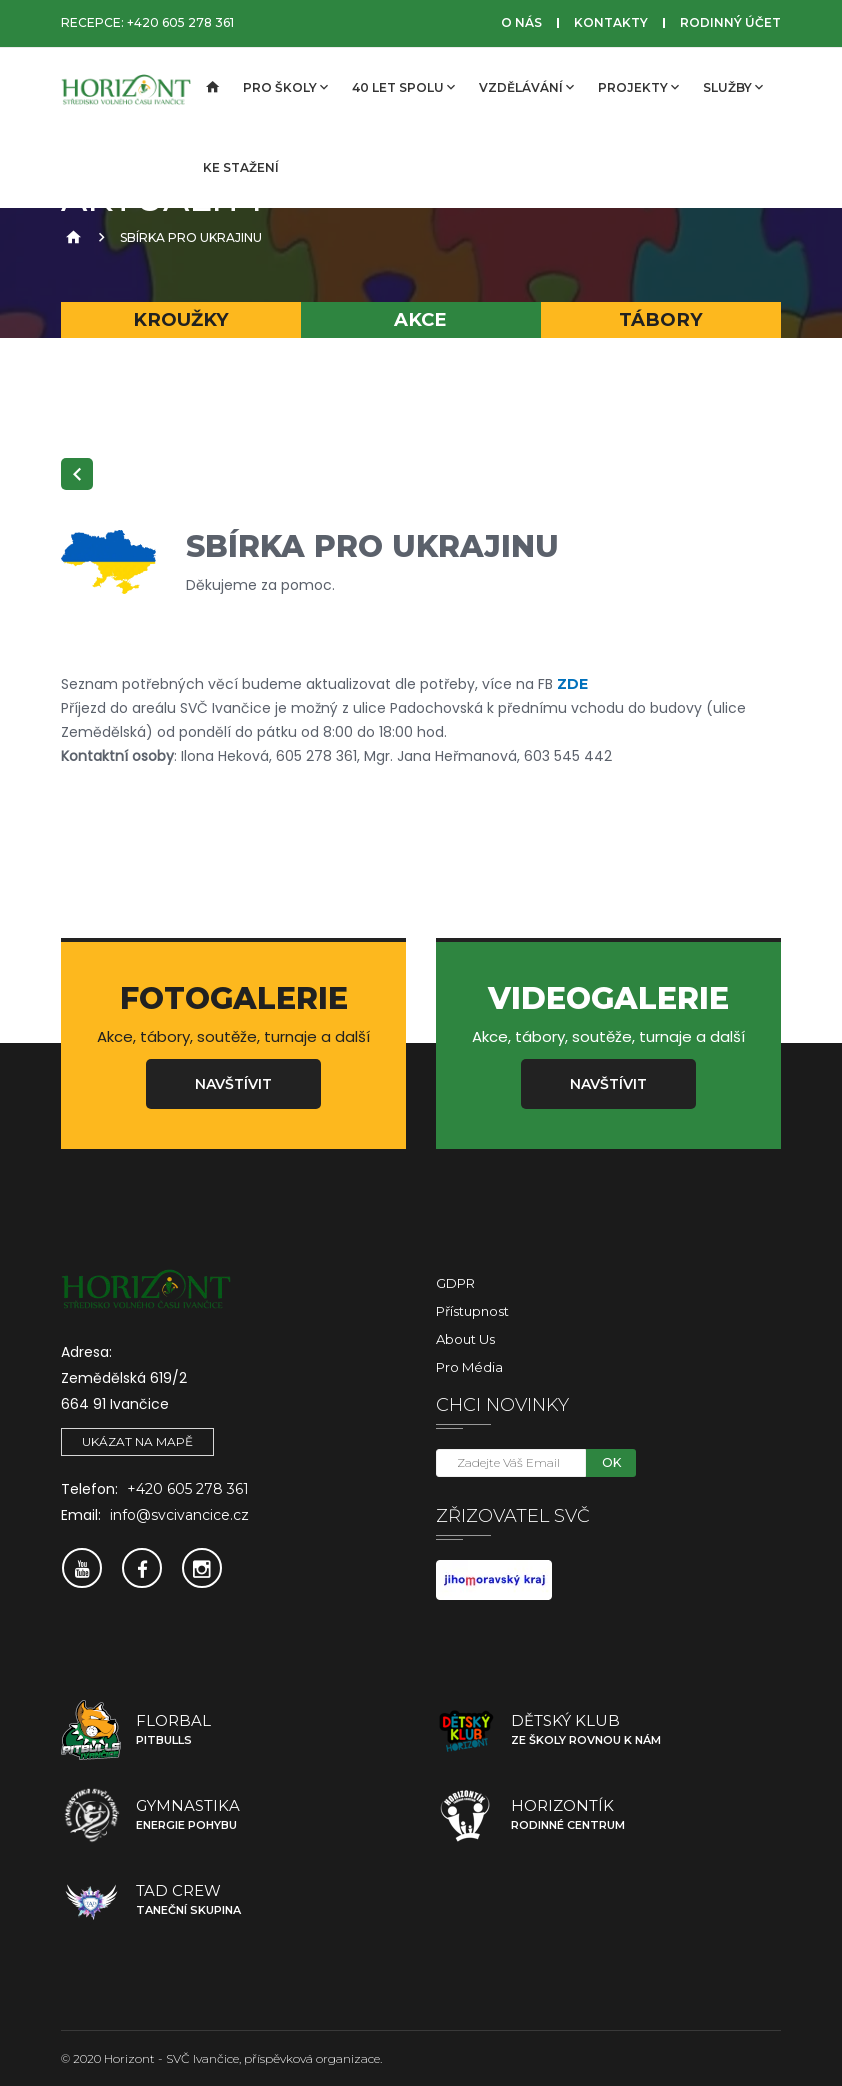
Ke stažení (241, 167)
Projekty (638, 87)
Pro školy (285, 87)
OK (611, 1462)
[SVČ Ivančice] (126, 88)
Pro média (469, 1367)
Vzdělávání (526, 87)
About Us (465, 1339)
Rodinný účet (730, 22)
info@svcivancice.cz (179, 1515)
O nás (521, 22)
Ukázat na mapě (137, 1441)
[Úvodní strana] (211, 88)
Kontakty (611, 22)
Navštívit (233, 1084)
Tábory (661, 319)
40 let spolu (403, 87)
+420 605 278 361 (180, 22)
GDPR (455, 1283)
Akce (420, 319)
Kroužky (181, 319)
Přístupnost (472, 1311)
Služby (733, 87)
